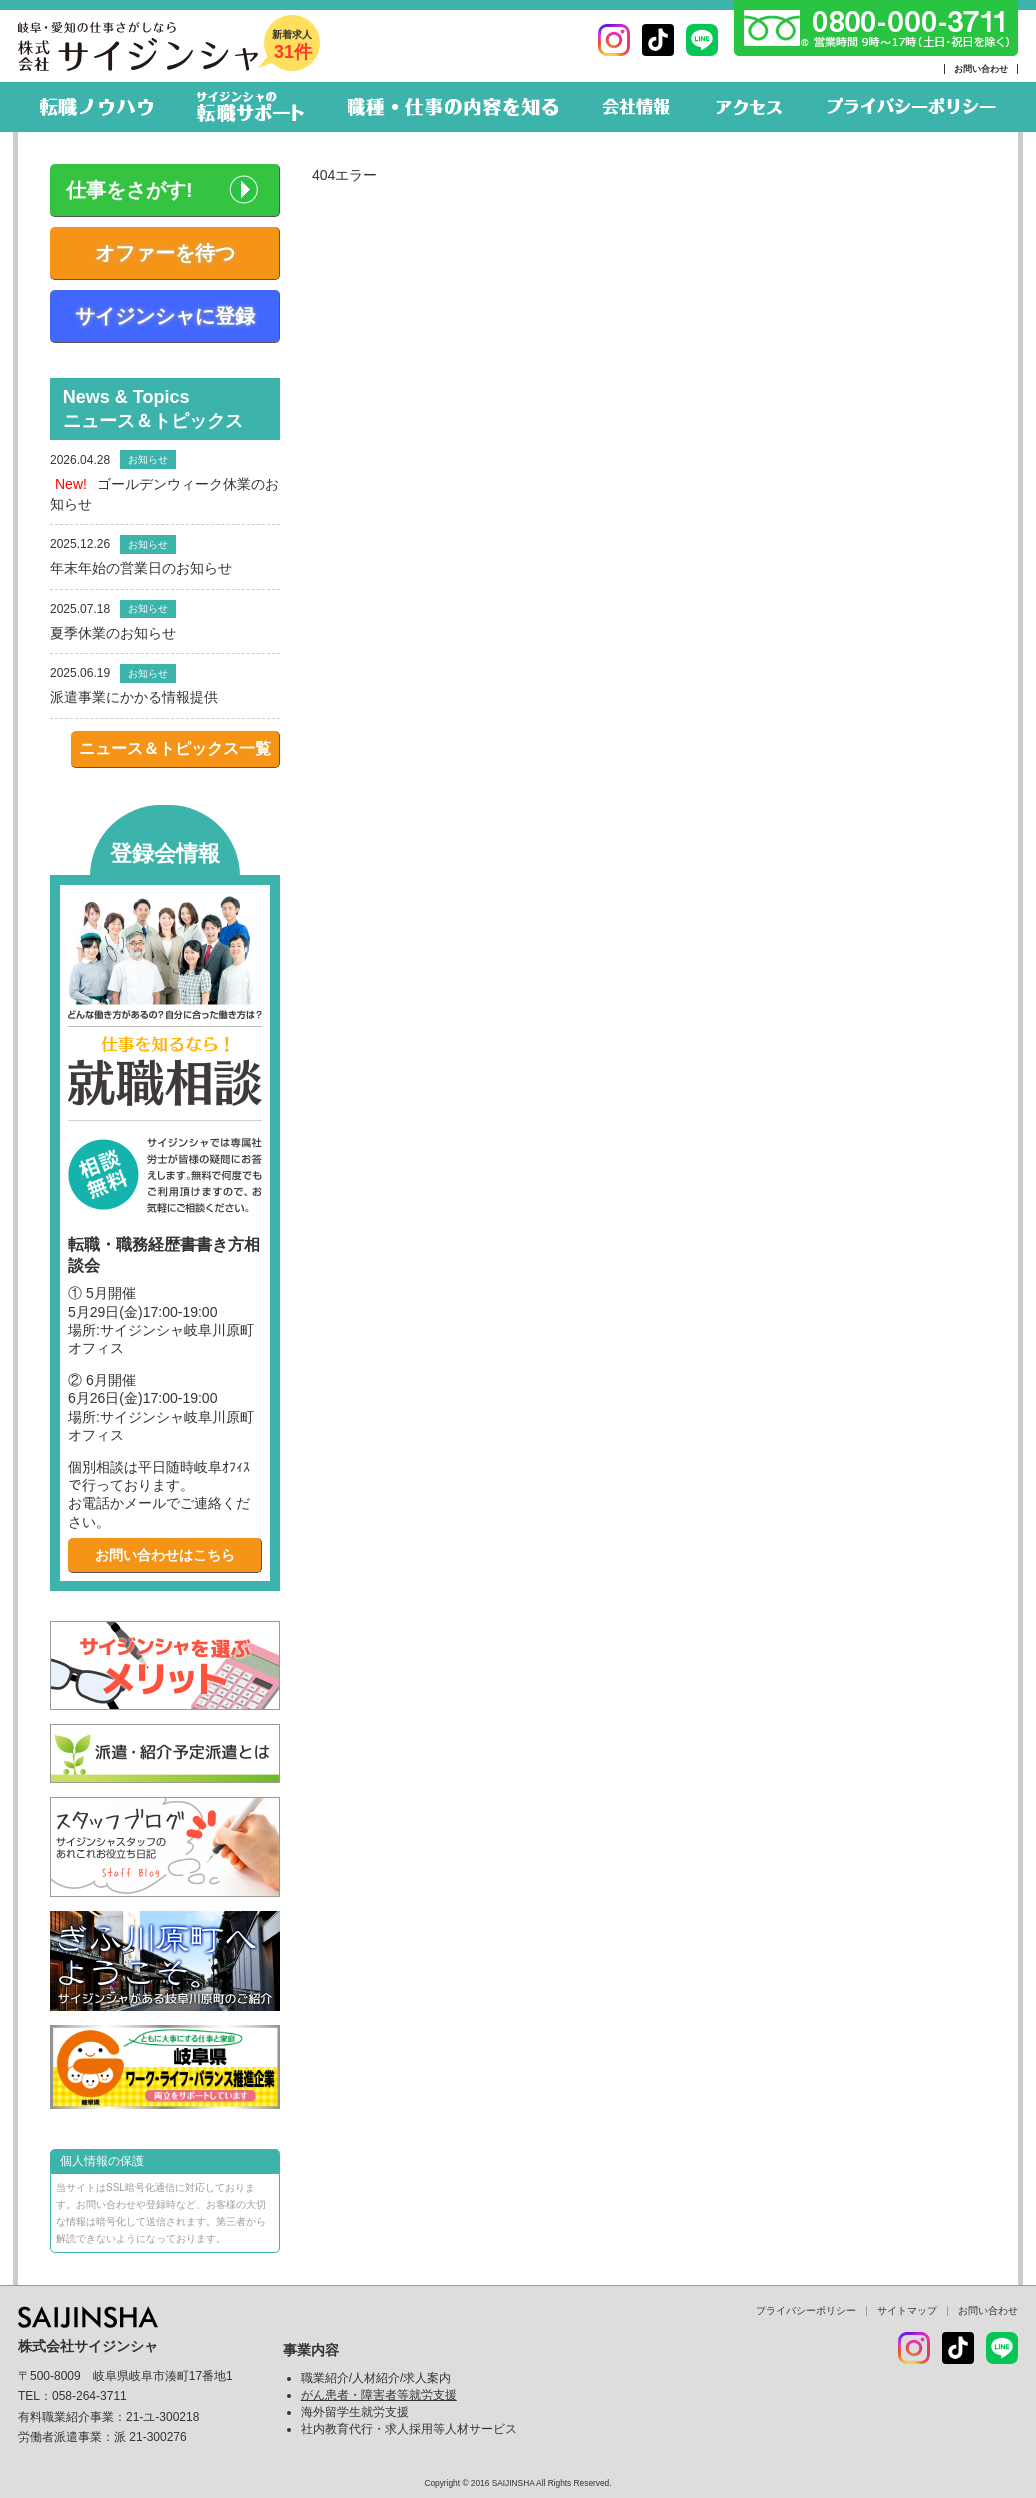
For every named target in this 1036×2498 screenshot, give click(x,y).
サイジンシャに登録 (165, 316)
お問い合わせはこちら (165, 1555)
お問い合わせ (981, 69)
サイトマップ (907, 2310)
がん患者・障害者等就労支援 (379, 2395)
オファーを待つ (165, 253)
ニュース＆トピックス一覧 (175, 748)
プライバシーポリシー (806, 2310)
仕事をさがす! (129, 190)
